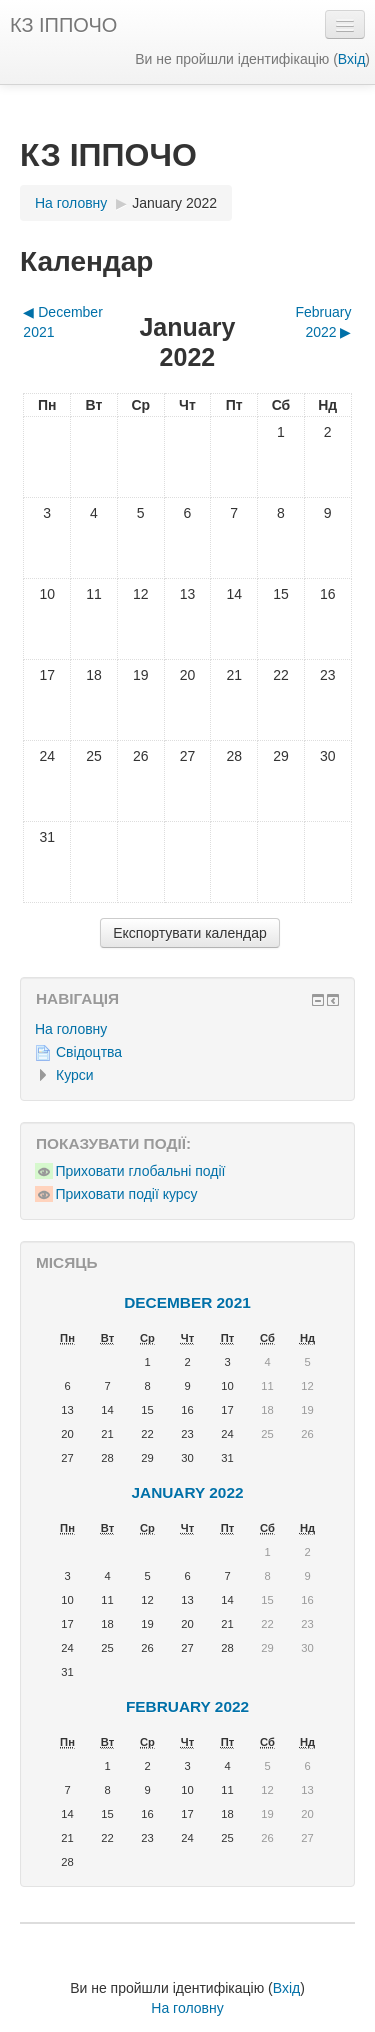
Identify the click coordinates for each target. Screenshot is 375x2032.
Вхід (351, 59)
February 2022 (187, 1706)
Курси (75, 1075)
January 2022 (174, 203)
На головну (71, 1029)
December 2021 (187, 1302)
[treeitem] (187, 1029)
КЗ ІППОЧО (63, 25)
